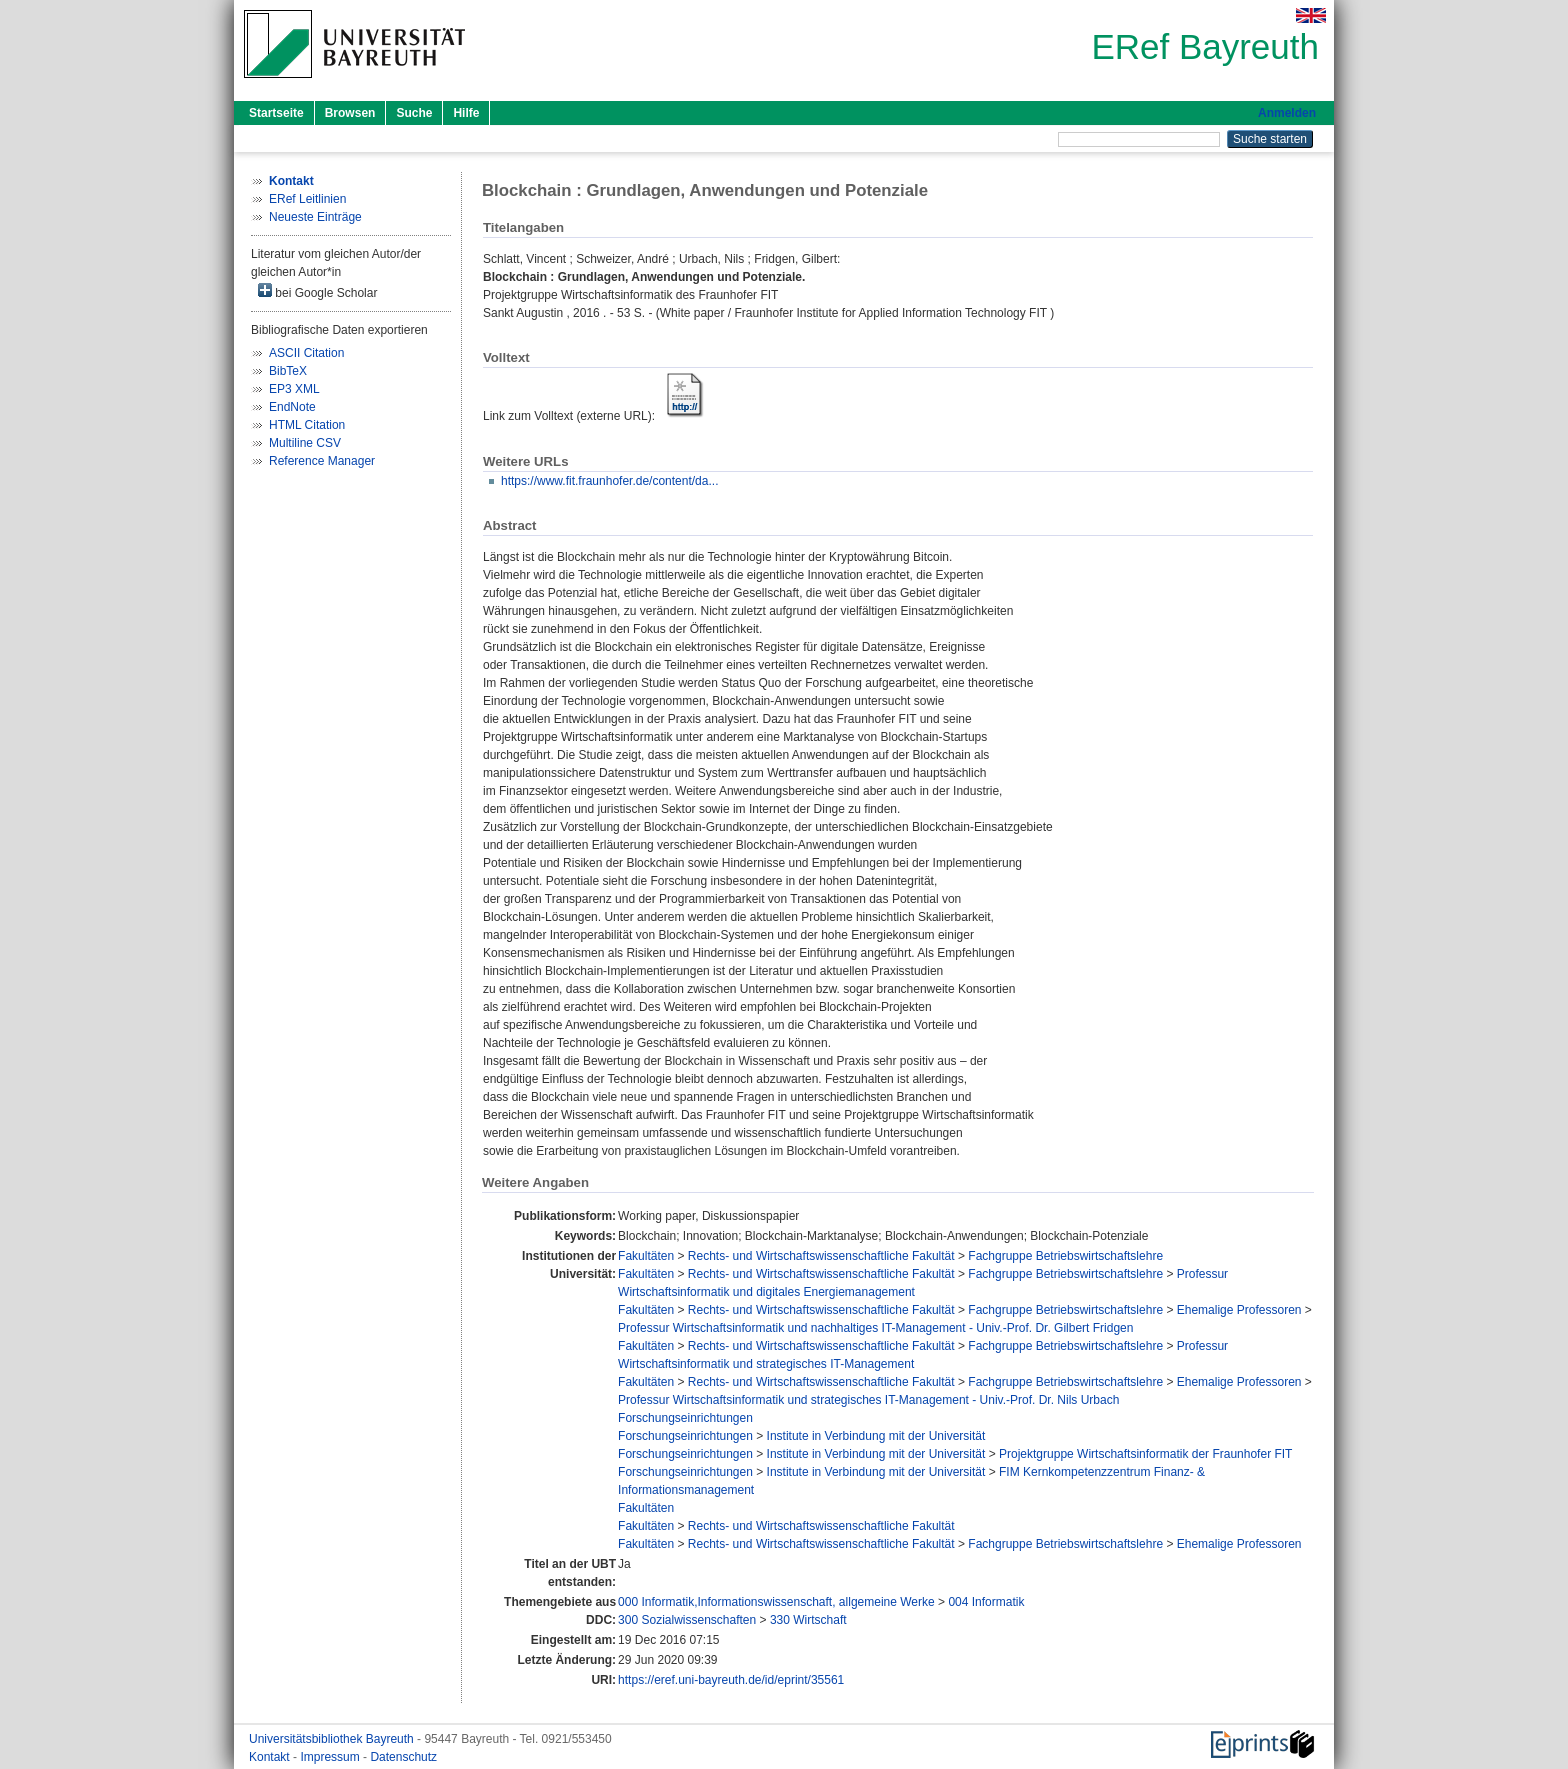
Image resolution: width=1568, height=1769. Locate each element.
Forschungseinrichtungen (685, 1418)
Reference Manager (322, 461)
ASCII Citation (306, 353)
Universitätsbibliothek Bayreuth (333, 1739)
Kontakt (271, 1757)
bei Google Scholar (317, 291)
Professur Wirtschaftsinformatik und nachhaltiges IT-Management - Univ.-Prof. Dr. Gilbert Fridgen (875, 1328)
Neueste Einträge (315, 217)
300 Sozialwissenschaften (687, 1620)
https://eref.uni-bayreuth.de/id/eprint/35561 (731, 1680)
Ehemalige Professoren (1239, 1310)
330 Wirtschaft (808, 1620)
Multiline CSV (305, 443)
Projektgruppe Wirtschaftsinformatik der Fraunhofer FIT (1145, 1454)
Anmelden (1287, 113)
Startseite (276, 113)
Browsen (350, 113)
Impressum (331, 1757)
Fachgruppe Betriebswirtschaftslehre (1065, 1256)
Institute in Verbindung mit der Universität (876, 1436)
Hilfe (466, 113)
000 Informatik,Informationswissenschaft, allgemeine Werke (776, 1602)
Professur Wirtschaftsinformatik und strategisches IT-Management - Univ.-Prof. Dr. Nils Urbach (868, 1400)
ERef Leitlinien (307, 199)
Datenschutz (403, 1757)
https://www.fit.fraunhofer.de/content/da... (609, 481)
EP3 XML (294, 389)
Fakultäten (646, 1256)
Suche (414, 113)
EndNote (292, 407)
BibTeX (288, 371)
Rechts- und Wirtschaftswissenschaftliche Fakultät (821, 1256)
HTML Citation (307, 425)
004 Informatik (986, 1602)
